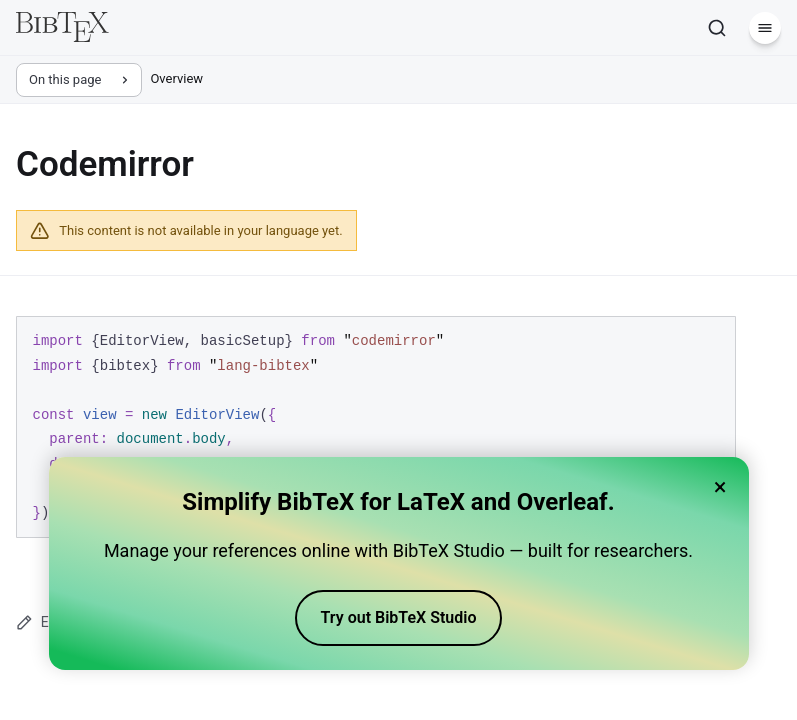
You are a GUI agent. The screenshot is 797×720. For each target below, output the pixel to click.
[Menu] (765, 28)
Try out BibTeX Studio (399, 617)
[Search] (717, 28)
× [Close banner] (720, 487)
